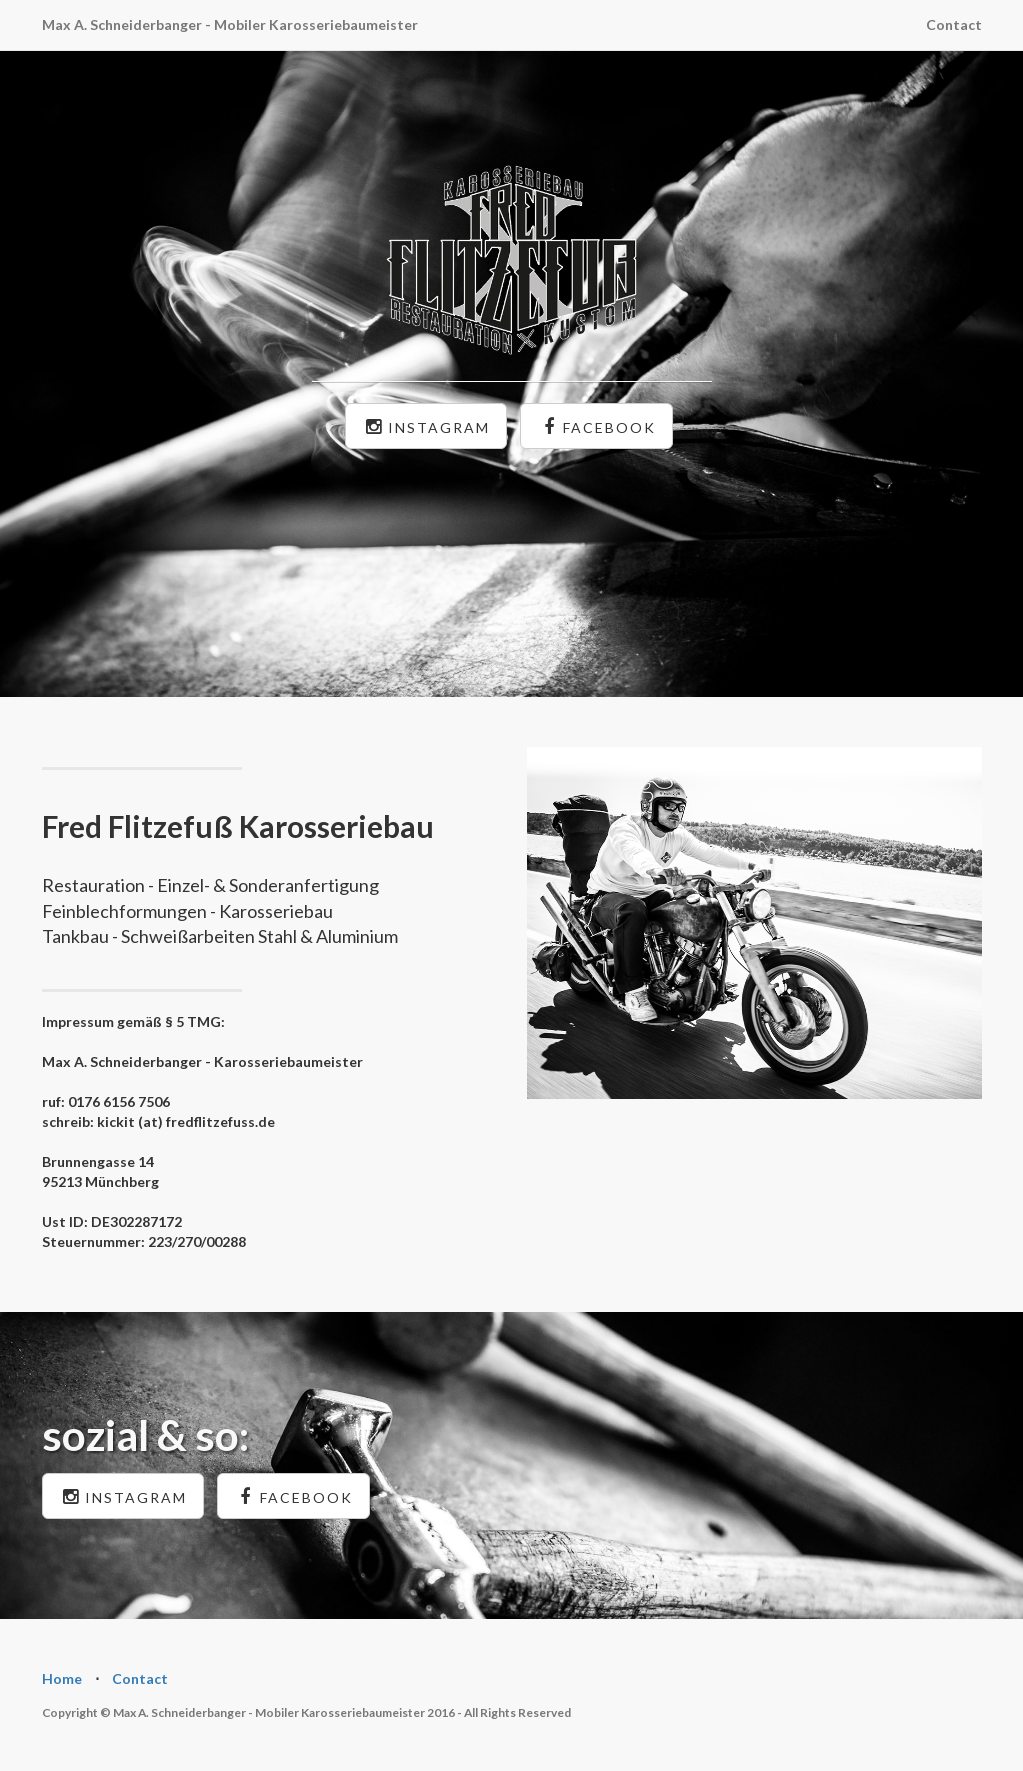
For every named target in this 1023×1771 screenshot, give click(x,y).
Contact (954, 24)
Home (62, 1678)
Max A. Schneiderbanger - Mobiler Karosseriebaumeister (230, 24)
